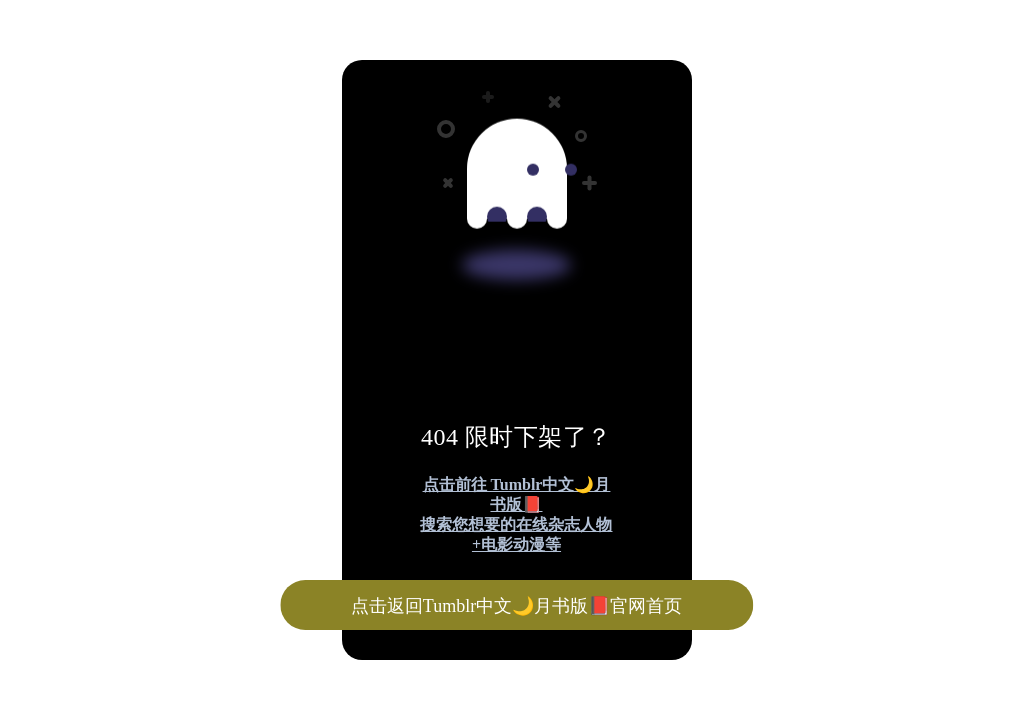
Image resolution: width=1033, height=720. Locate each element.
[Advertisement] (516, 148)
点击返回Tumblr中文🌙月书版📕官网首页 (516, 606)
